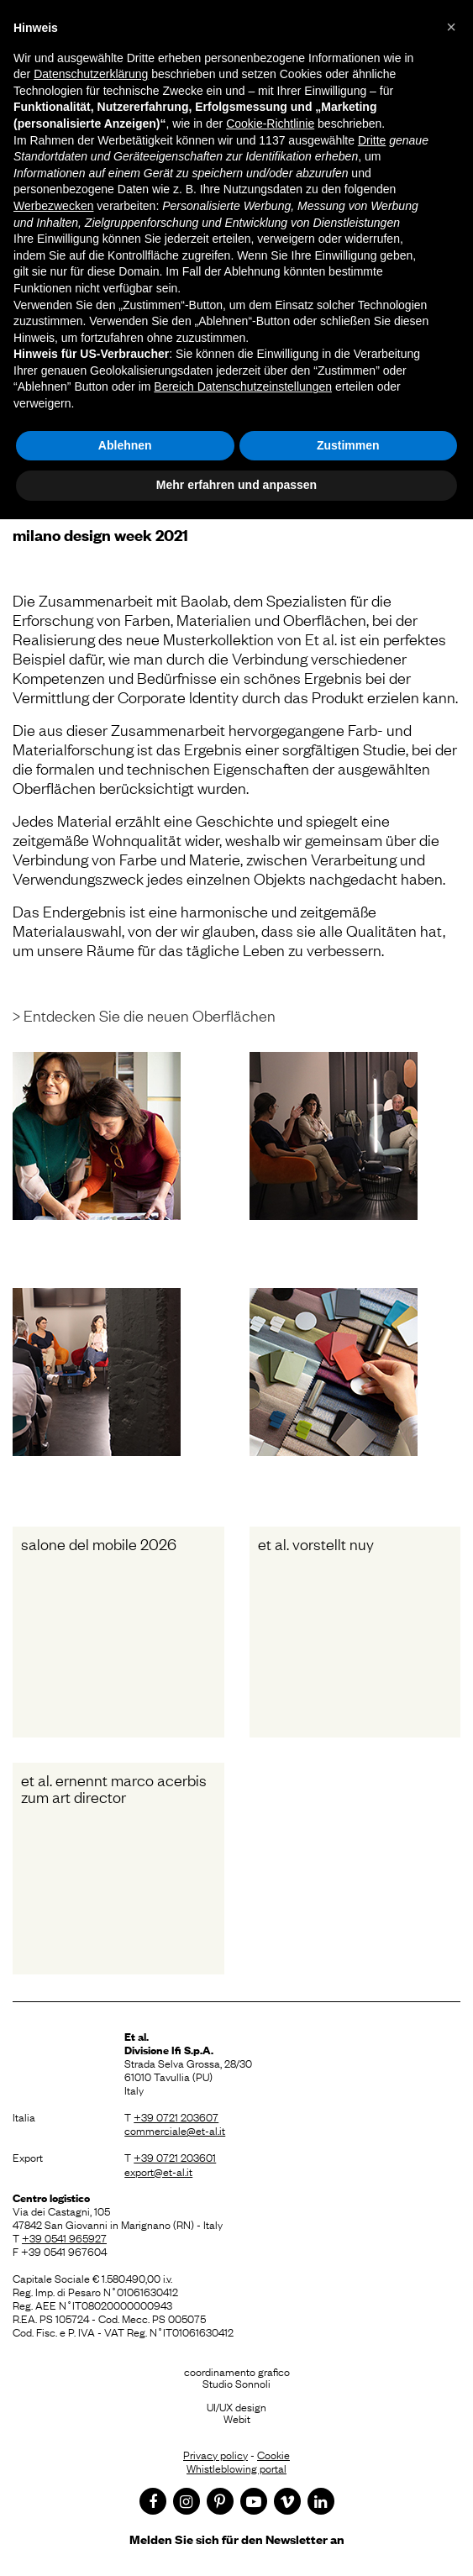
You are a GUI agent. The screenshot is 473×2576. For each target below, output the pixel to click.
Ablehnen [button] (125, 445)
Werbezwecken (53, 206)
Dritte (372, 140)
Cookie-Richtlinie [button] (270, 123)
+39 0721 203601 (175, 2156)
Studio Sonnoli (236, 2382)
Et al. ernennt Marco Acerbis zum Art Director (114, 1788)
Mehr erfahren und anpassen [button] (236, 485)
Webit (236, 2418)
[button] (451, 26)
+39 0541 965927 (64, 2237)
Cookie (273, 2454)
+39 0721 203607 (176, 2116)
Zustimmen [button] (348, 445)
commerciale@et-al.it (174, 2129)
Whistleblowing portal (236, 2467)
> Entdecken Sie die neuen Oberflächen (144, 1015)
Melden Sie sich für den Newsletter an (236, 2538)
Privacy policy (215, 2454)
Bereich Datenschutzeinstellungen (243, 386)
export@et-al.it (158, 2171)
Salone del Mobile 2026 (98, 1543)
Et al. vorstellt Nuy (316, 1543)
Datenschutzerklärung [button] (91, 74)
